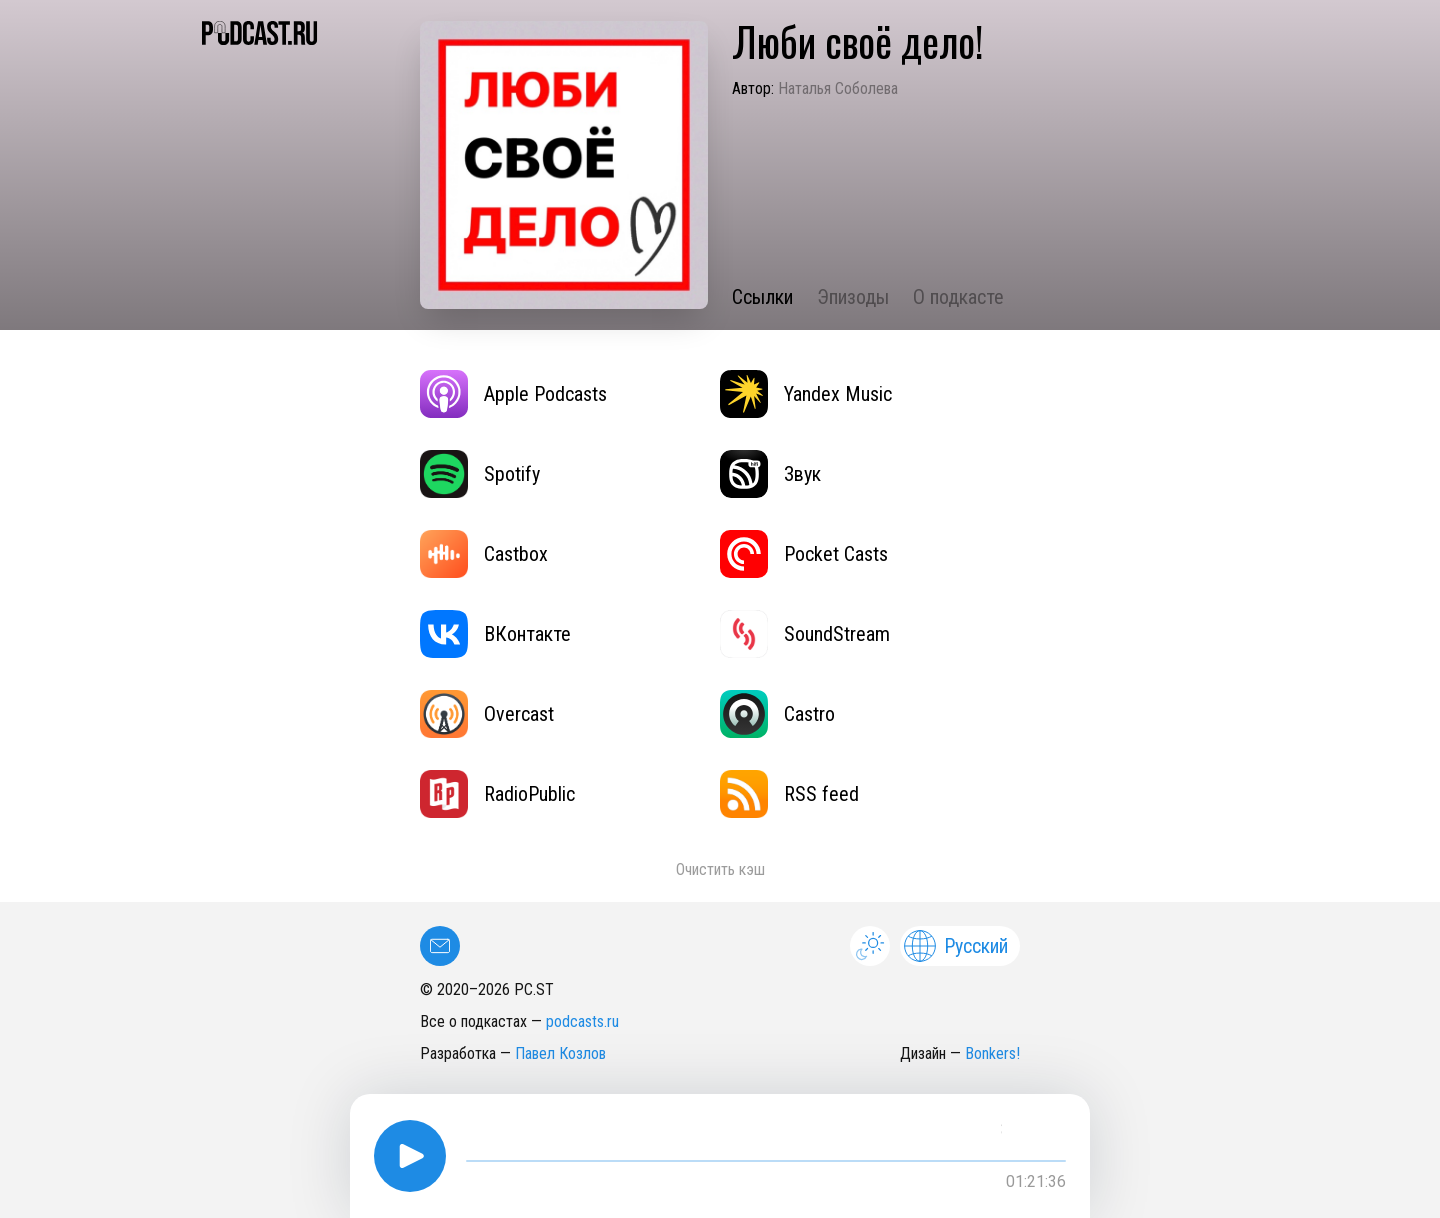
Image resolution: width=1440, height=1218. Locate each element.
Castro (777, 714)
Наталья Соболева (838, 88)
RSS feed (789, 794)
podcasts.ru (582, 1021)
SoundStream (805, 634)
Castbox (484, 554)
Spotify (480, 474)
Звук (770, 474)
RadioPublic (497, 794)
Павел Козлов (560, 1053)
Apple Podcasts (513, 394)
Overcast (487, 714)
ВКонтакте (495, 634)
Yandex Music (806, 394)
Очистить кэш (720, 869)
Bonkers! (992, 1053)
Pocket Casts (804, 554)
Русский (956, 946)
